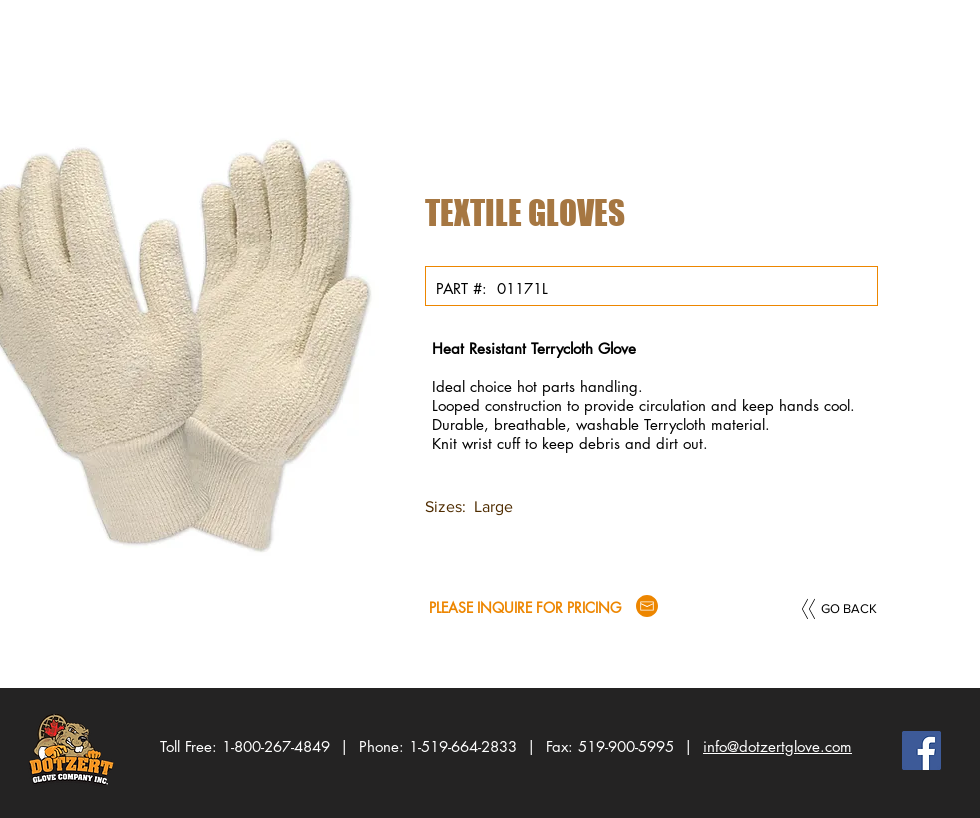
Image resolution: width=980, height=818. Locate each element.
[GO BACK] (849, 609)
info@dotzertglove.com (777, 746)
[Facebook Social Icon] (921, 750)
